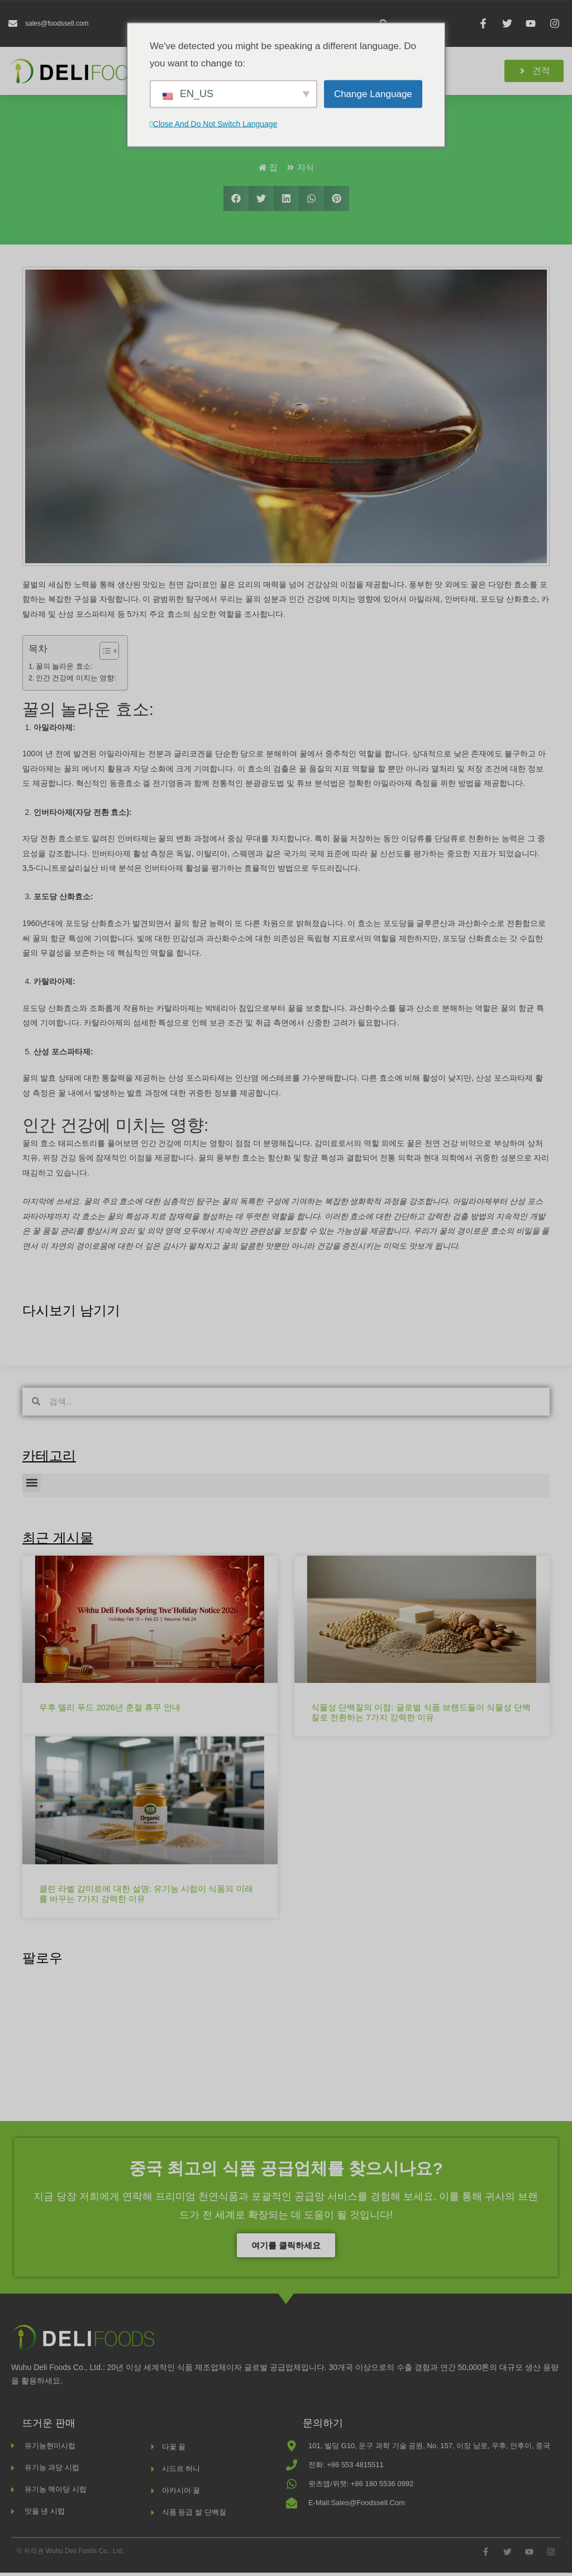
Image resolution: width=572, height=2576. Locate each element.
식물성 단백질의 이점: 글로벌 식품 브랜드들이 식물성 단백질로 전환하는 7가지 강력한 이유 (421, 1715)
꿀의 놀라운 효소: (64, 670)
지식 (305, 170)
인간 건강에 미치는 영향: (76, 681)
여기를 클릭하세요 (286, 2248)
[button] (236, 201)
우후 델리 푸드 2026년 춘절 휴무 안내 (109, 1710)
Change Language (373, 93)
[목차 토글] (103, 654)
